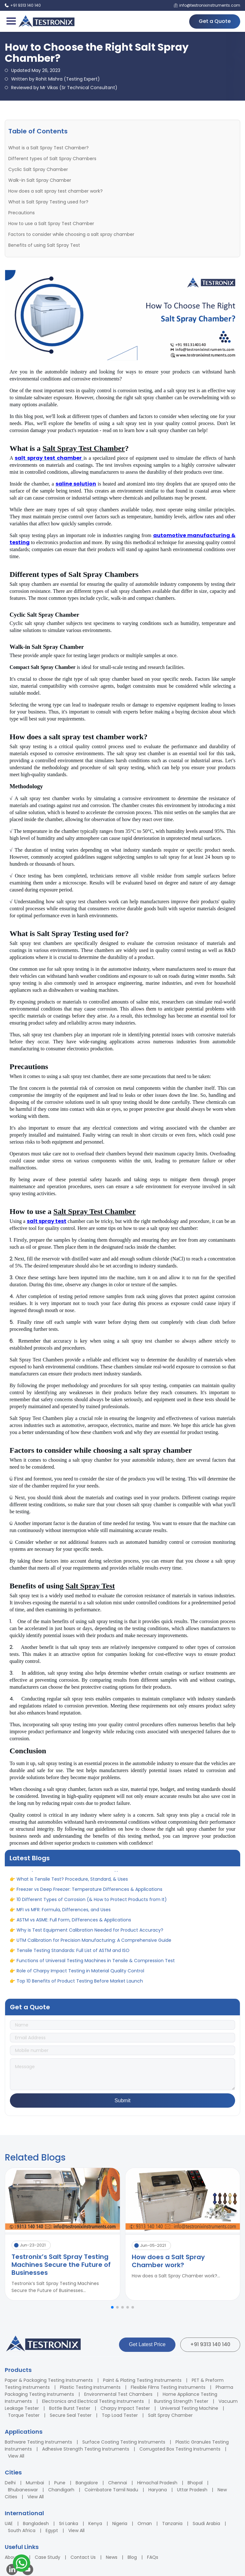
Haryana (157, 2490)
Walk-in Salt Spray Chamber (39, 180)
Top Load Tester (120, 2415)
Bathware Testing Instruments (38, 2442)
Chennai (117, 2483)
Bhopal (195, 2483)
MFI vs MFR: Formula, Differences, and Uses (64, 1913)
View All (16, 2456)
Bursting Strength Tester (181, 2401)
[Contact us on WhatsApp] (21, 2564)
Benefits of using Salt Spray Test (44, 245)
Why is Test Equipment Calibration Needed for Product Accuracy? (90, 1933)
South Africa (21, 2530)
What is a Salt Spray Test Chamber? (48, 148)
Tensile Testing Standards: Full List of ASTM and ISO (73, 1953)
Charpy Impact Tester (125, 2408)
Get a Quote (215, 21)
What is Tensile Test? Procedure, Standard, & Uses (72, 1882)
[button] (112, 2307)
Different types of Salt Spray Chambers (52, 158)
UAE (9, 2523)
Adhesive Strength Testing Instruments (85, 2449)
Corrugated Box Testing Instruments (179, 2449)
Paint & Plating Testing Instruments (142, 2380)
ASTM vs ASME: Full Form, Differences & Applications (74, 1923)
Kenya (95, 2523)
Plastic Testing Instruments (90, 2387)
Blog (132, 2557)
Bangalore (87, 2483)
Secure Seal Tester (71, 2415)
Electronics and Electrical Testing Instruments (93, 2401)
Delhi (10, 2483)
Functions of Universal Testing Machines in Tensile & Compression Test (96, 1964)
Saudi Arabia (206, 2523)
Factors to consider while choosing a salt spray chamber (71, 234)
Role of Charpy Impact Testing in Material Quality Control (80, 1974)
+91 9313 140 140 (210, 2344)
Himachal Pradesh (157, 2483)
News (111, 2557)
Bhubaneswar (23, 2490)
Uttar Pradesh (192, 2490)
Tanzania (172, 2523)
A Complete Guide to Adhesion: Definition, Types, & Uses (79, 1872)
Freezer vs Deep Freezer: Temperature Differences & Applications (89, 1892)
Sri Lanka (68, 2523)
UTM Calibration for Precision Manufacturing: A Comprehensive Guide (94, 1943)
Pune (59, 2483)
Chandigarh (61, 2490)
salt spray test (46, 1221)
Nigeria (119, 2523)
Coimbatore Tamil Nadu (111, 2490)
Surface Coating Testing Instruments (123, 2442)
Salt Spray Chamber (170, 2415)
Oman (144, 2523)
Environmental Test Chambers (118, 2394)
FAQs (152, 2557)
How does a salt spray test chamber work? (55, 191)
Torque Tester (24, 2415)
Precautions (21, 212)
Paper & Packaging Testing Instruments (49, 2380)
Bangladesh (36, 2523)
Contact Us (83, 2557)
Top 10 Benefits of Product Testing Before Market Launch (80, 1984)
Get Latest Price (147, 2344)
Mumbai (35, 2483)
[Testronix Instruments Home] (46, 21)
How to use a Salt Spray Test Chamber (51, 223)
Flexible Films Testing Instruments (168, 2387)
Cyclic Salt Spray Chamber (38, 169)
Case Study (47, 2557)
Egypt (52, 2530)
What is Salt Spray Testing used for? (48, 202)
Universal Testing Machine (189, 2408)
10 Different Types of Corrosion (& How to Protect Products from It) (92, 1902)
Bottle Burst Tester (69, 2408)
